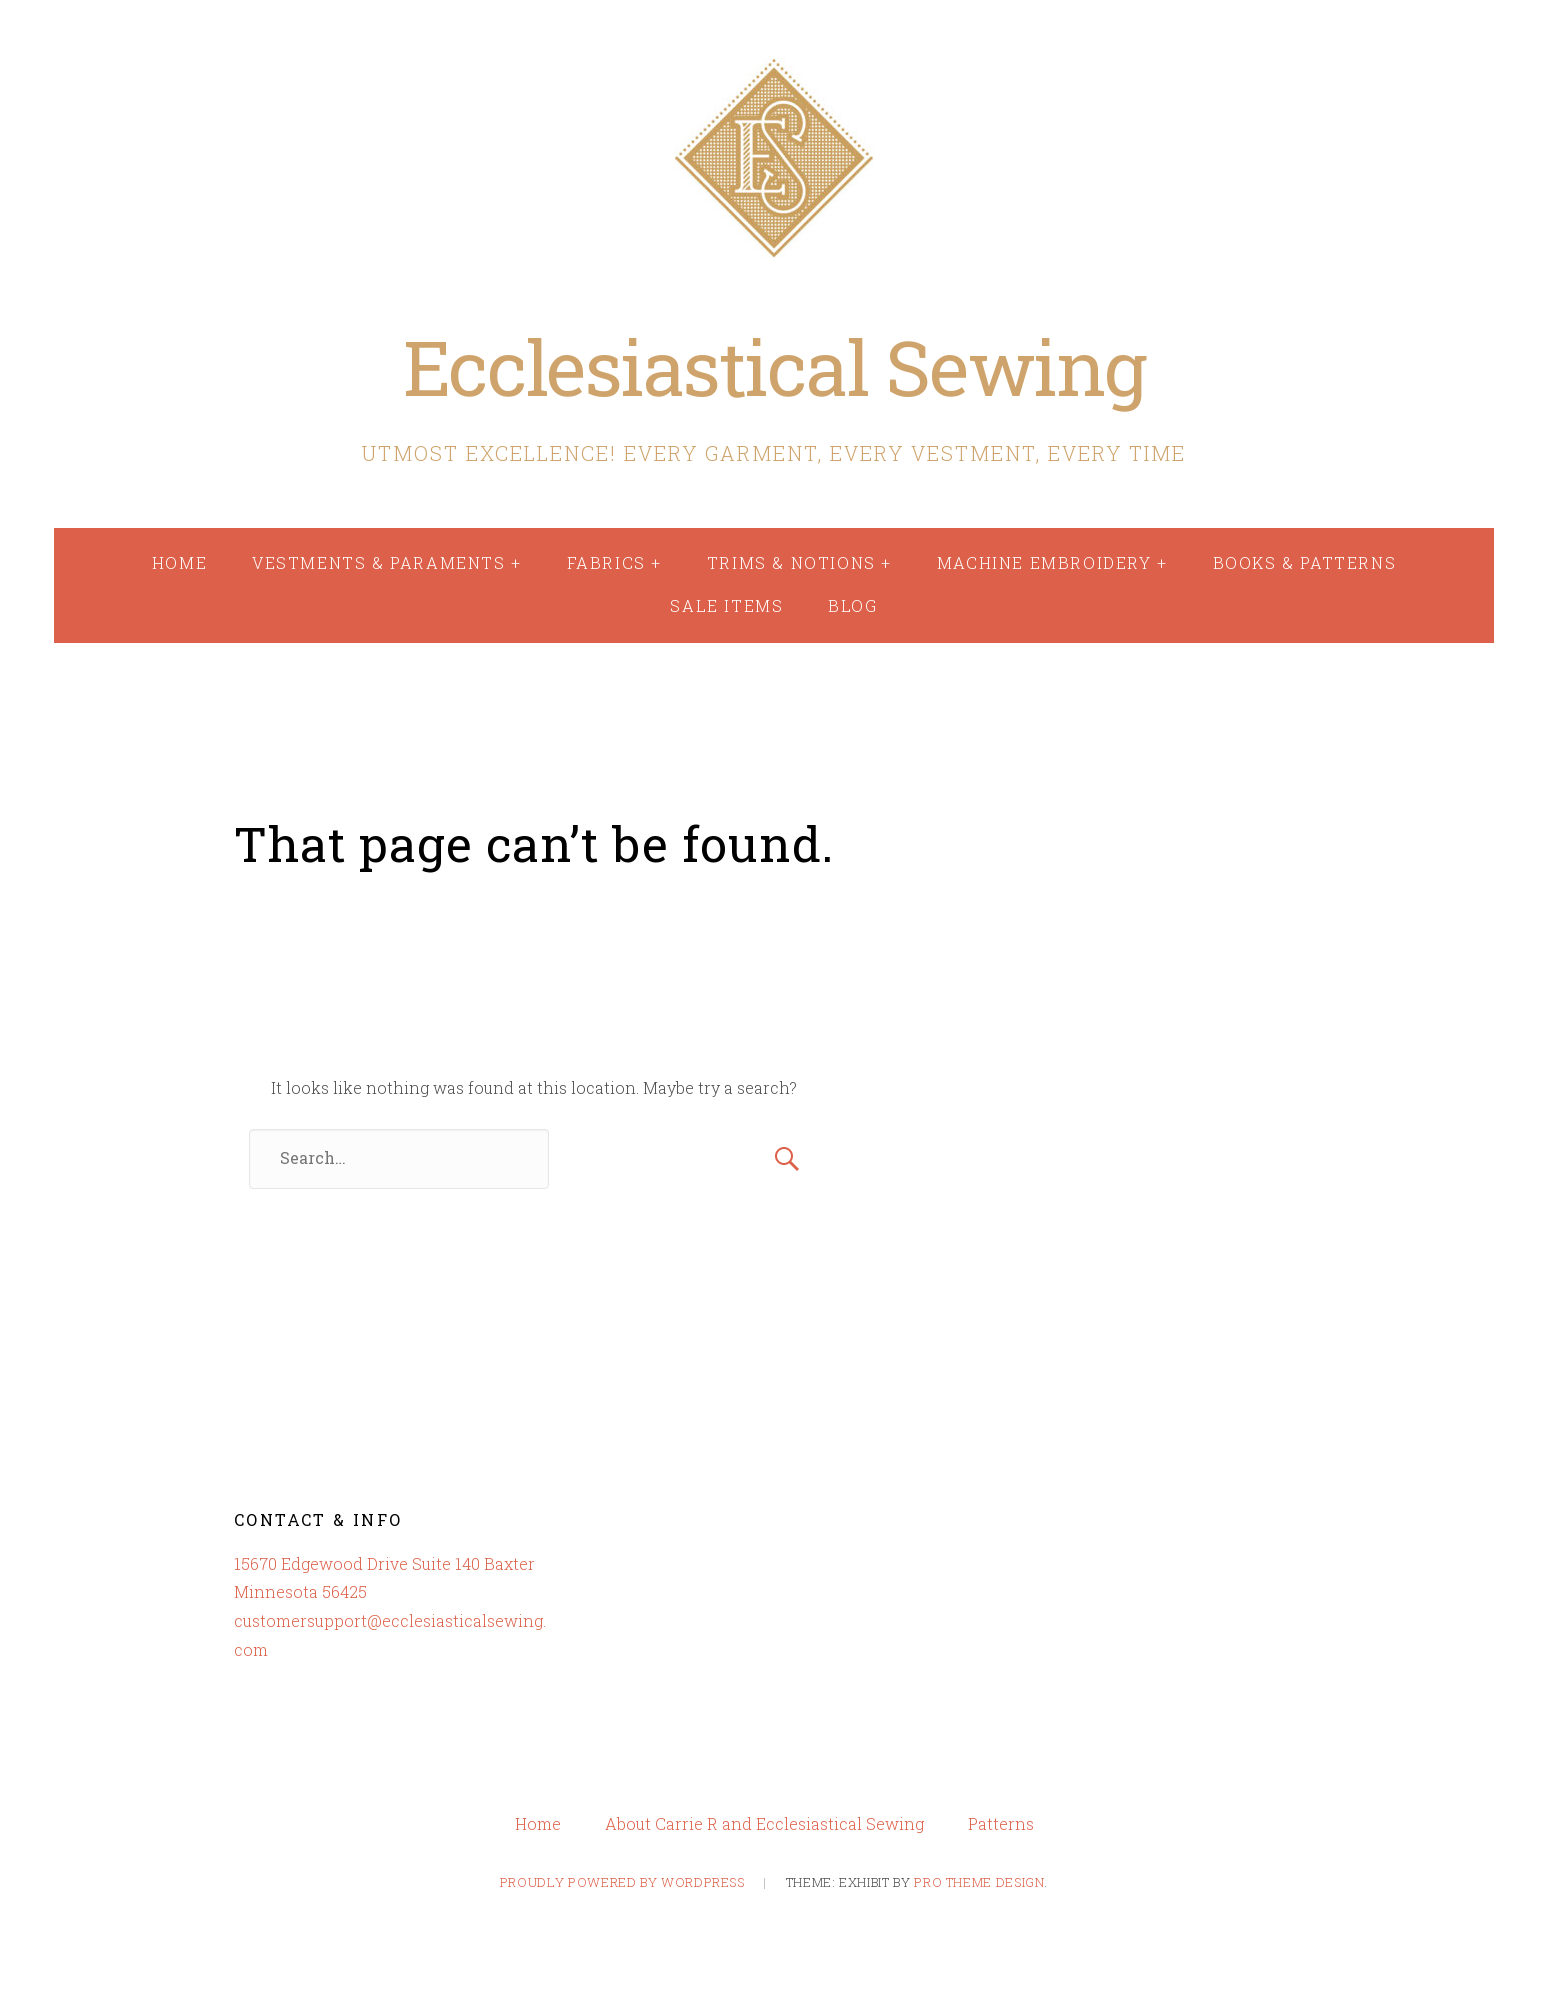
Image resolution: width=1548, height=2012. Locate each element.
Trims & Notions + (799, 562)
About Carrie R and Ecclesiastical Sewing (764, 1824)
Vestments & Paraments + (387, 562)
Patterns (1001, 1824)
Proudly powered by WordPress (622, 1882)
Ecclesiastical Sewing (774, 366)
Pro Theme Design (979, 1882)
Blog (852, 605)
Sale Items (726, 605)
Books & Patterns (1305, 562)
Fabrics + (614, 562)
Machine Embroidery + (1052, 562)
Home (179, 562)
